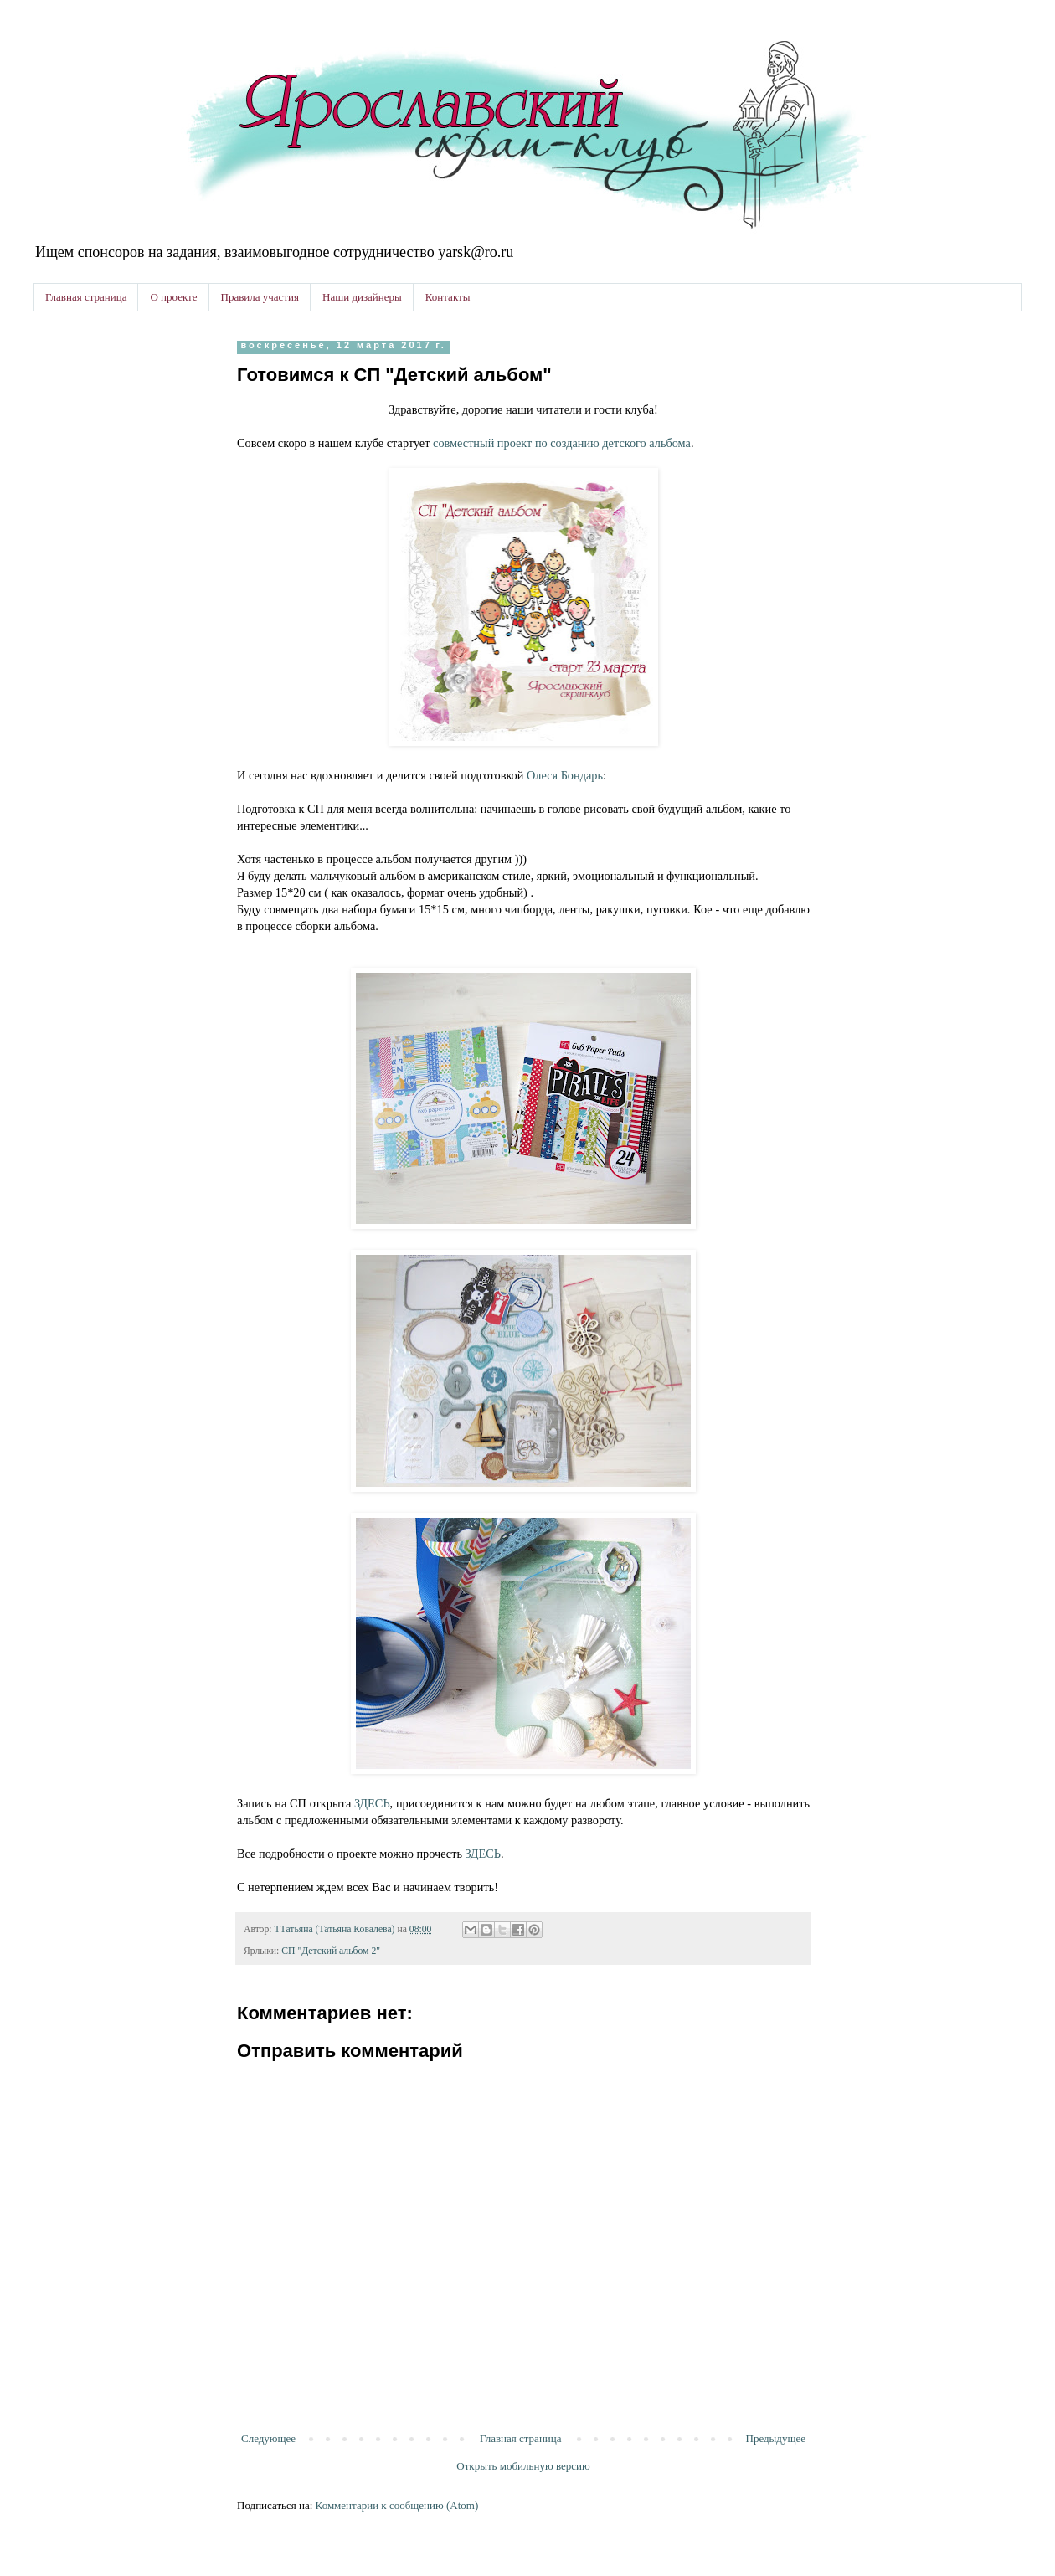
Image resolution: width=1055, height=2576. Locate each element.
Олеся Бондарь (565, 775)
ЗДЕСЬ (372, 1803)
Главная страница (85, 297)
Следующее (268, 2438)
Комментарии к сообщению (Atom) (397, 2505)
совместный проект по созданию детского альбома (562, 443)
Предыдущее (776, 2438)
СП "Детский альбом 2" (330, 1951)
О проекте (173, 297)
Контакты (448, 297)
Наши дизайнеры (362, 297)
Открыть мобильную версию (522, 2466)
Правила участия (260, 297)
